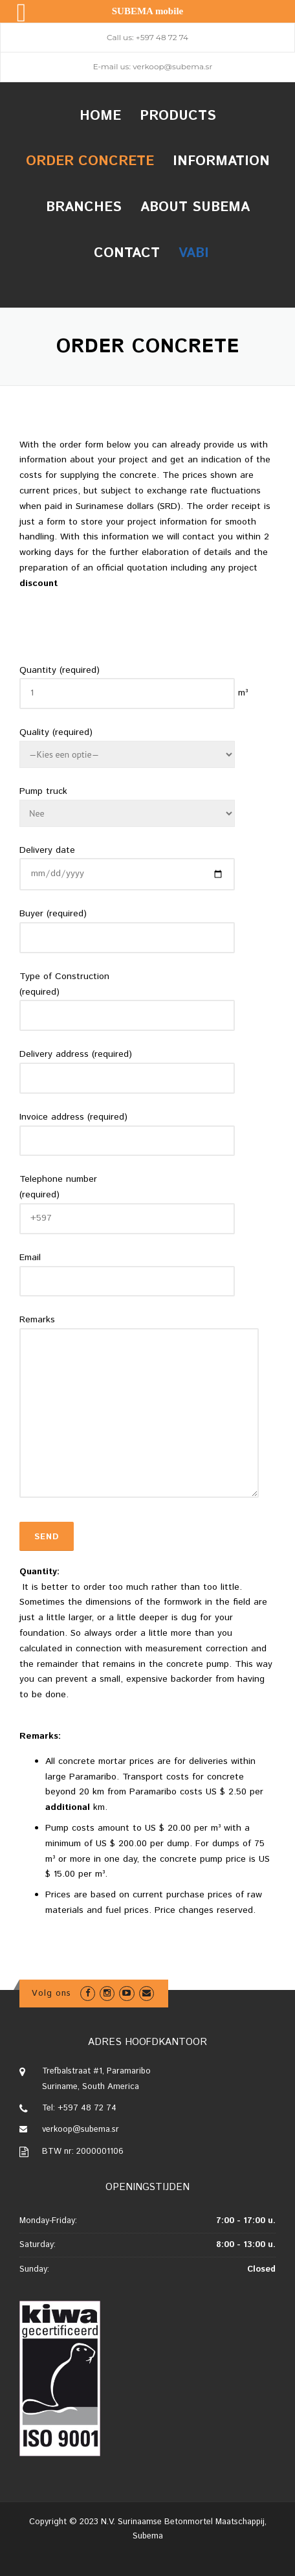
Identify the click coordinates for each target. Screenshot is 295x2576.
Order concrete (90, 161)
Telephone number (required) (58, 1187)
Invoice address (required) (73, 1117)
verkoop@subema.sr (172, 66)
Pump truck (43, 791)
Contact (127, 253)
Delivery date (47, 850)
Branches (84, 207)
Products (178, 116)
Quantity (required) (59, 670)
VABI (194, 253)
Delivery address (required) (75, 1054)
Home (100, 116)
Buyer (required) (53, 913)
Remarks (37, 1319)
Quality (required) (56, 732)
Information (221, 161)
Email (30, 1257)
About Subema (195, 207)
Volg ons (51, 1993)
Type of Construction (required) (64, 984)
